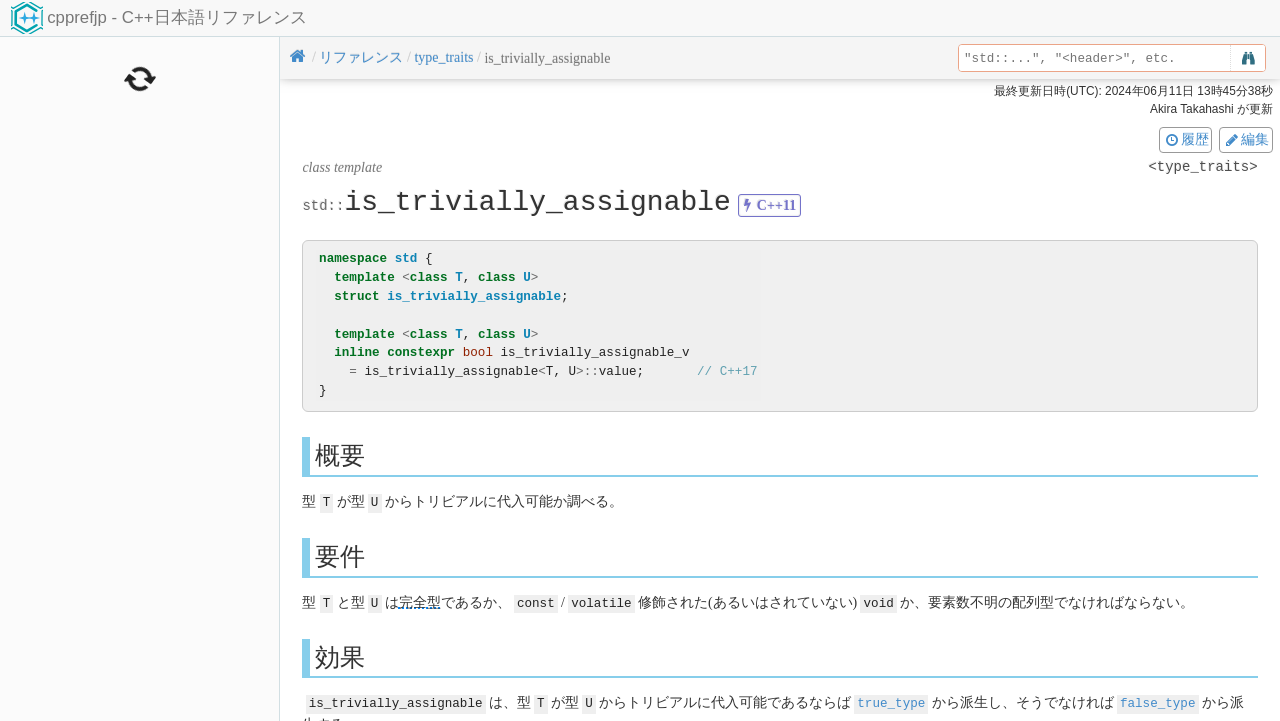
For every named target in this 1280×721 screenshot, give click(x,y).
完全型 (420, 601)
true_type (891, 701)
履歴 (1186, 139)
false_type (1158, 701)
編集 (1246, 139)
